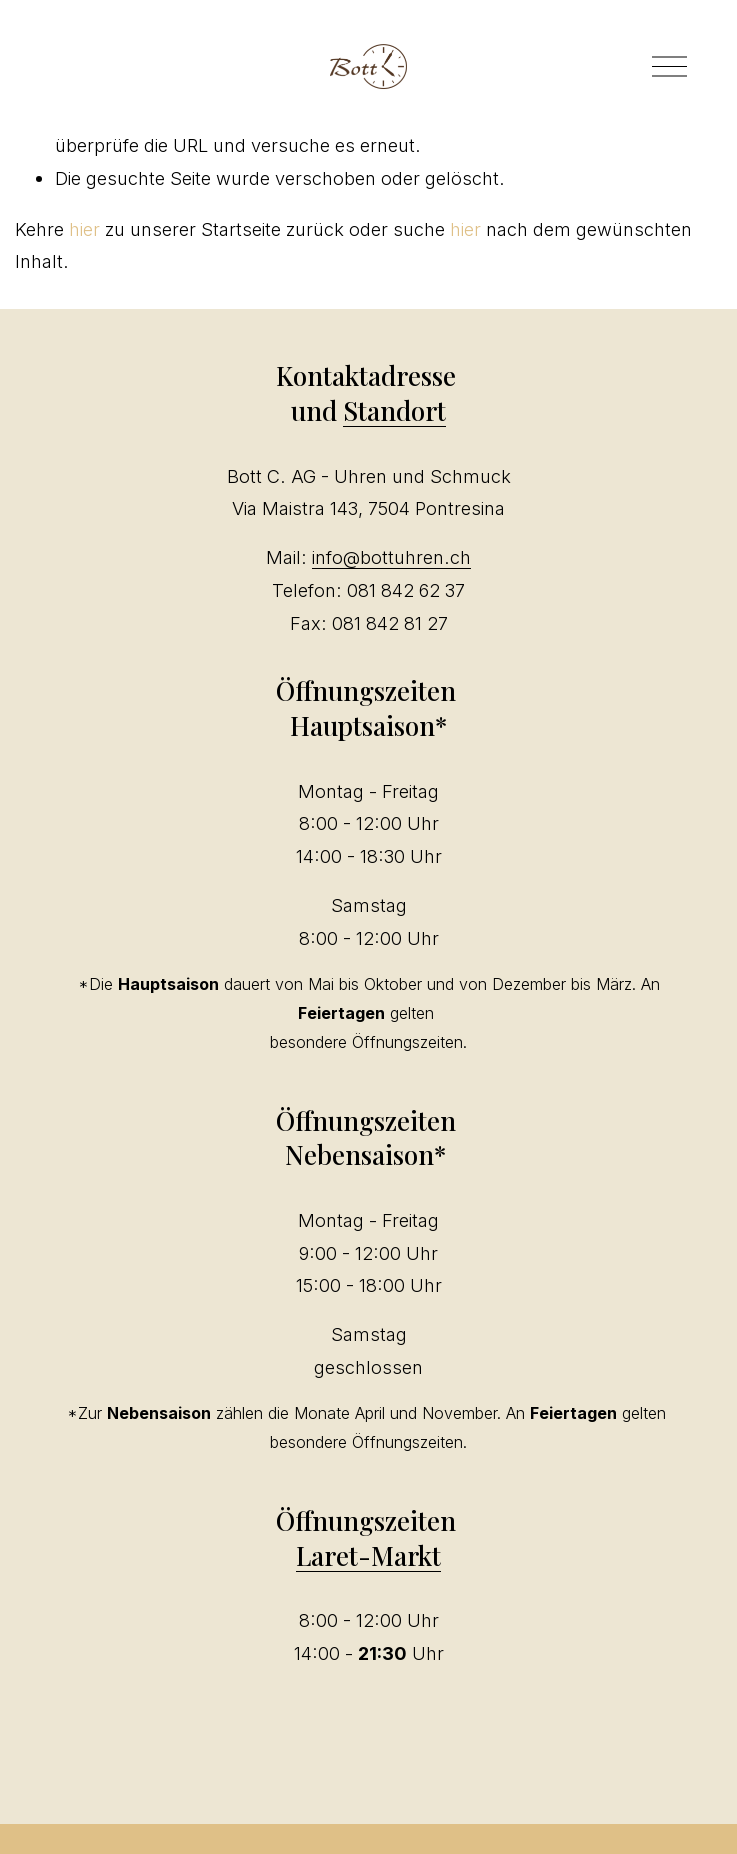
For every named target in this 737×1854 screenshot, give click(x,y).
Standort (394, 410)
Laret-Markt (368, 1555)
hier (84, 229)
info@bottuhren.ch (391, 557)
